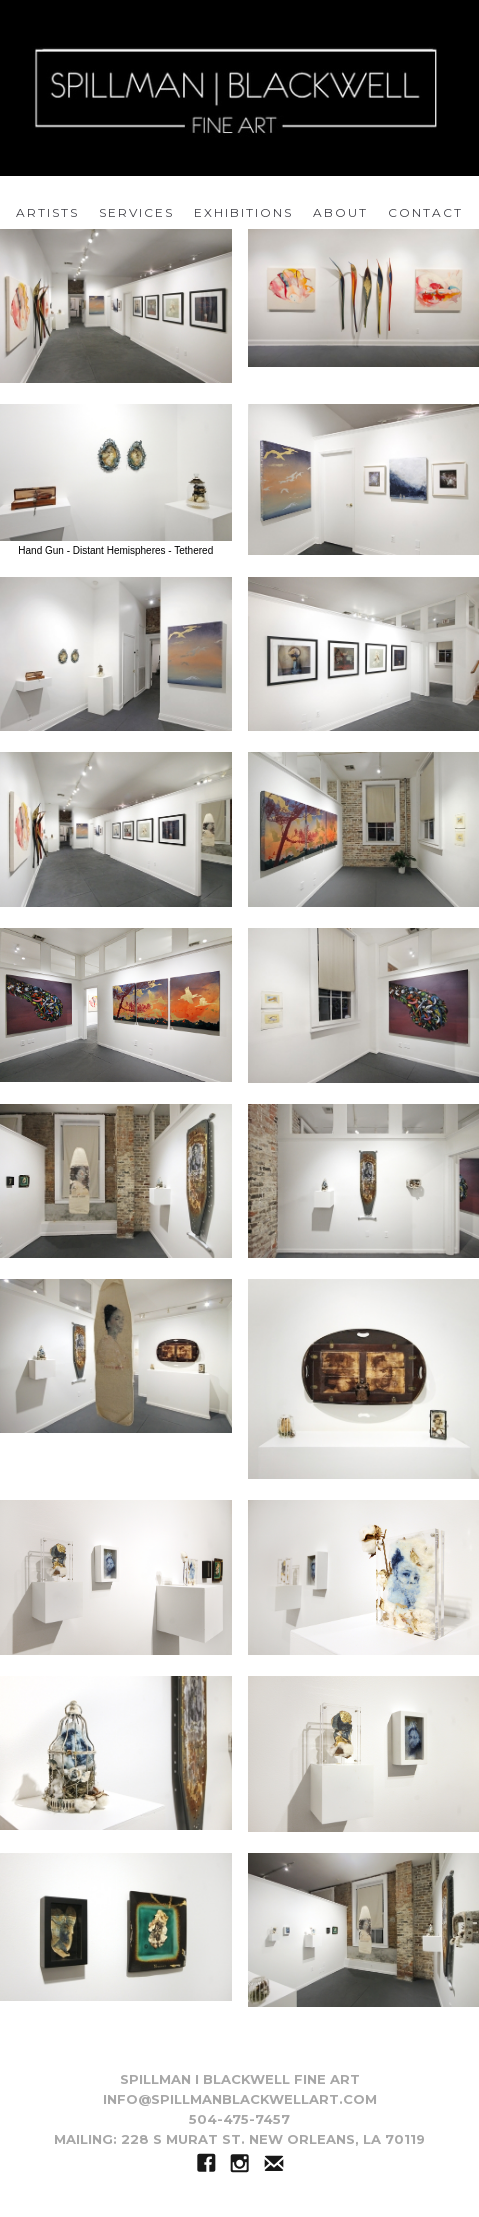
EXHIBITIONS (243, 212)
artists (47, 212)
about (340, 212)
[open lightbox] (116, 306)
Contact (425, 212)
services (136, 212)
